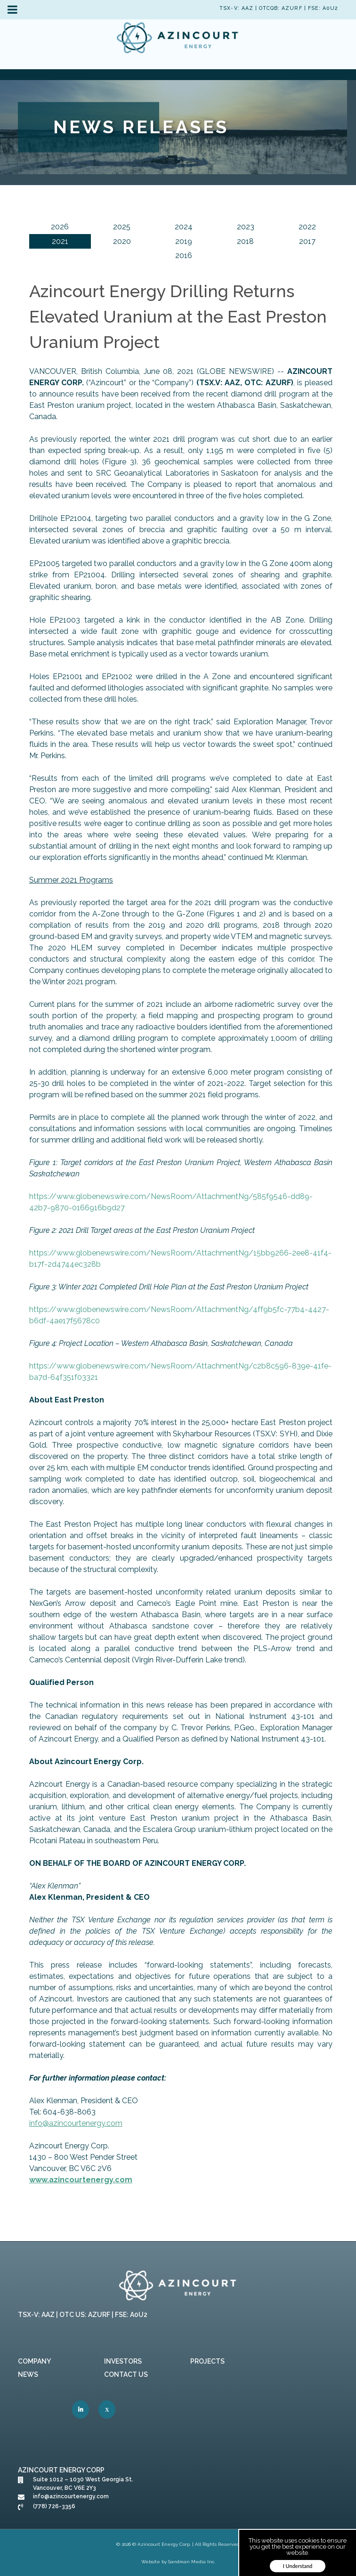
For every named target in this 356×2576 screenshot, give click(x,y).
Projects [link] (207, 2361)
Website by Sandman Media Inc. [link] (178, 2561)
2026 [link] (60, 226)
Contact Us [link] (126, 2374)
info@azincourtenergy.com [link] (75, 2123)
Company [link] (34, 2361)
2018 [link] (245, 241)
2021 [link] (60, 241)
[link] (178, 39)
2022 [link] (307, 226)
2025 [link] (121, 226)
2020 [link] (122, 241)
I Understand (298, 2566)
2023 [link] (245, 226)
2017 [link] (307, 241)
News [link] (28, 2374)
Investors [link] (123, 2361)
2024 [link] (184, 226)
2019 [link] (183, 241)
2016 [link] (183, 255)
